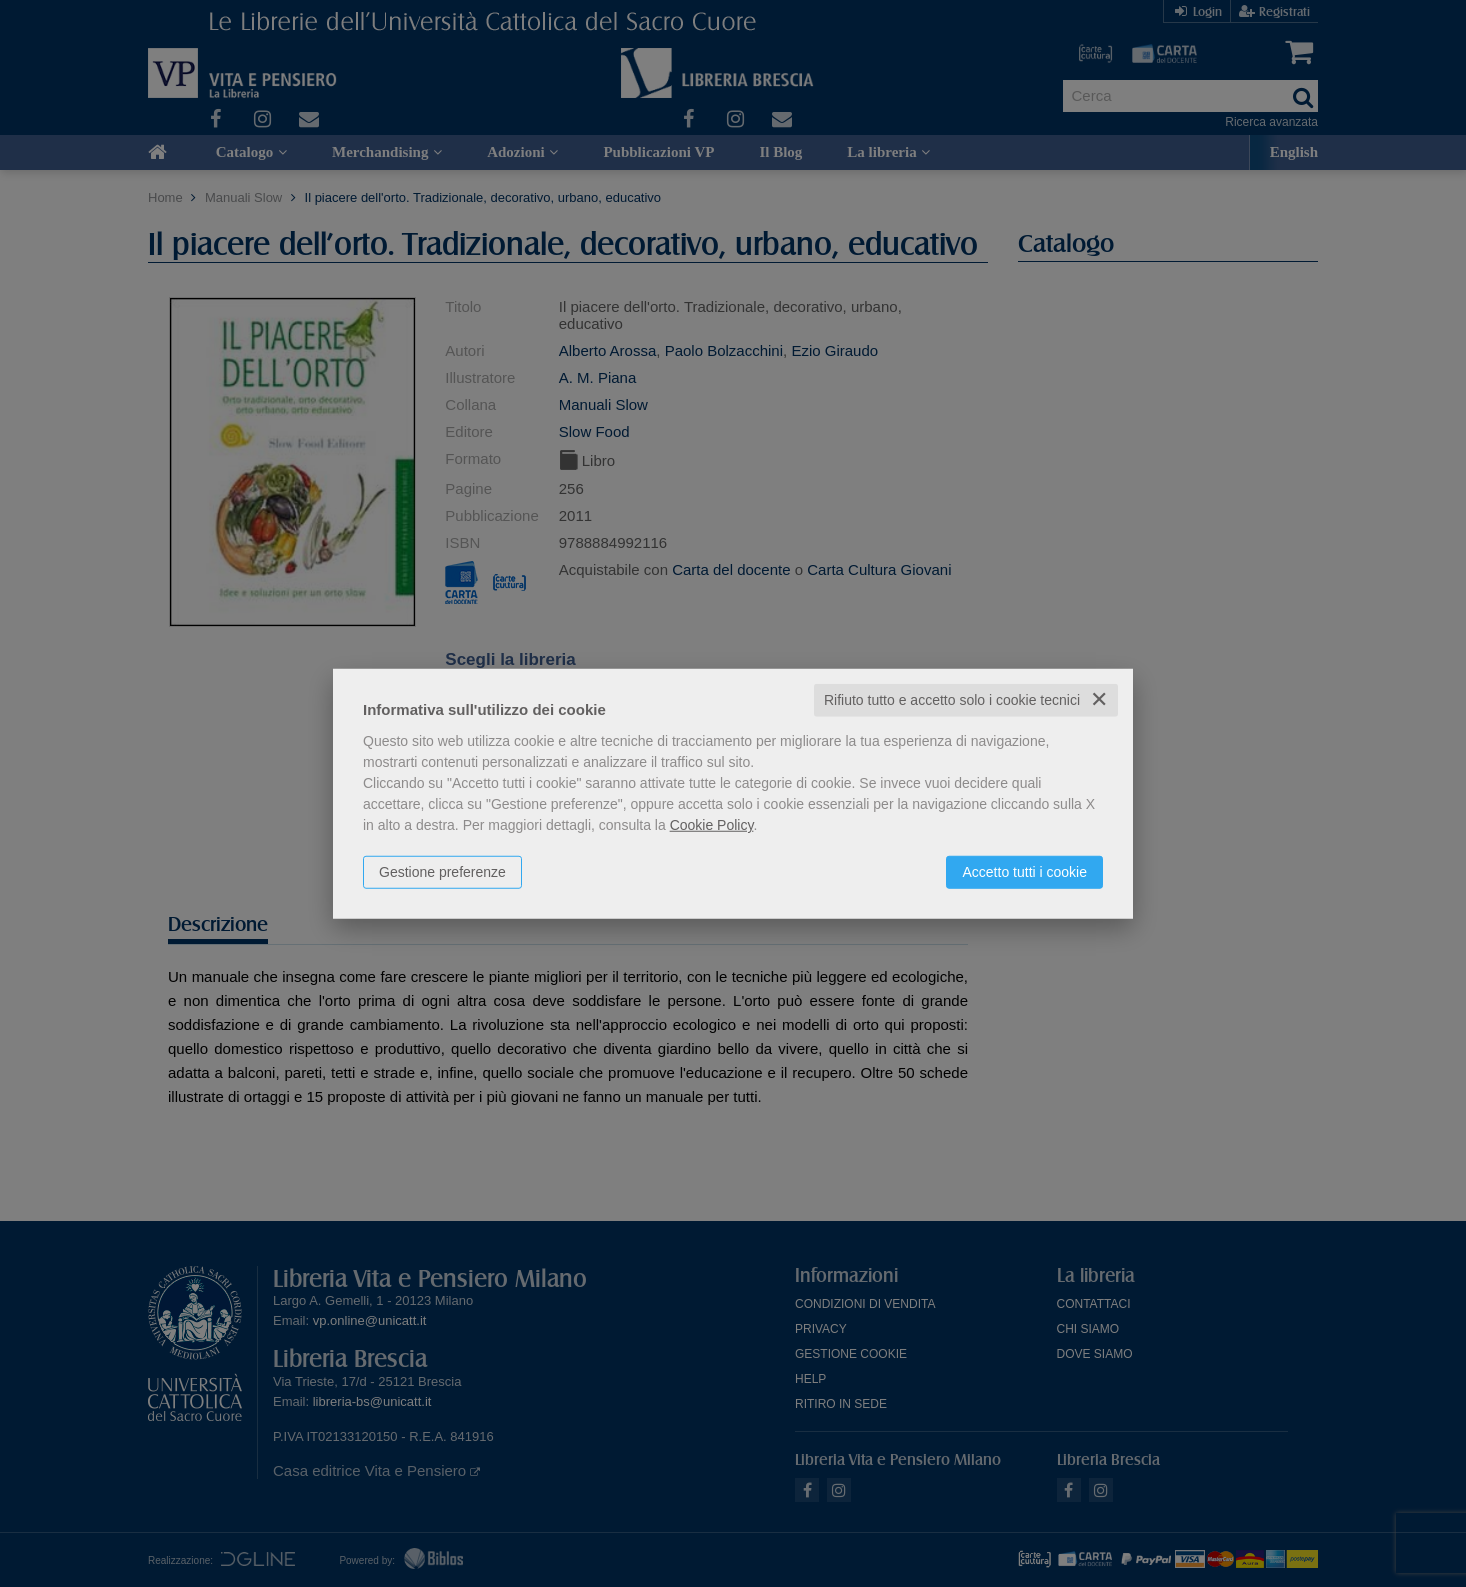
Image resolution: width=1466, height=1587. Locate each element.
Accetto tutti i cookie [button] (1024, 872)
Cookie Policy (712, 825)
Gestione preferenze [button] (442, 872)
